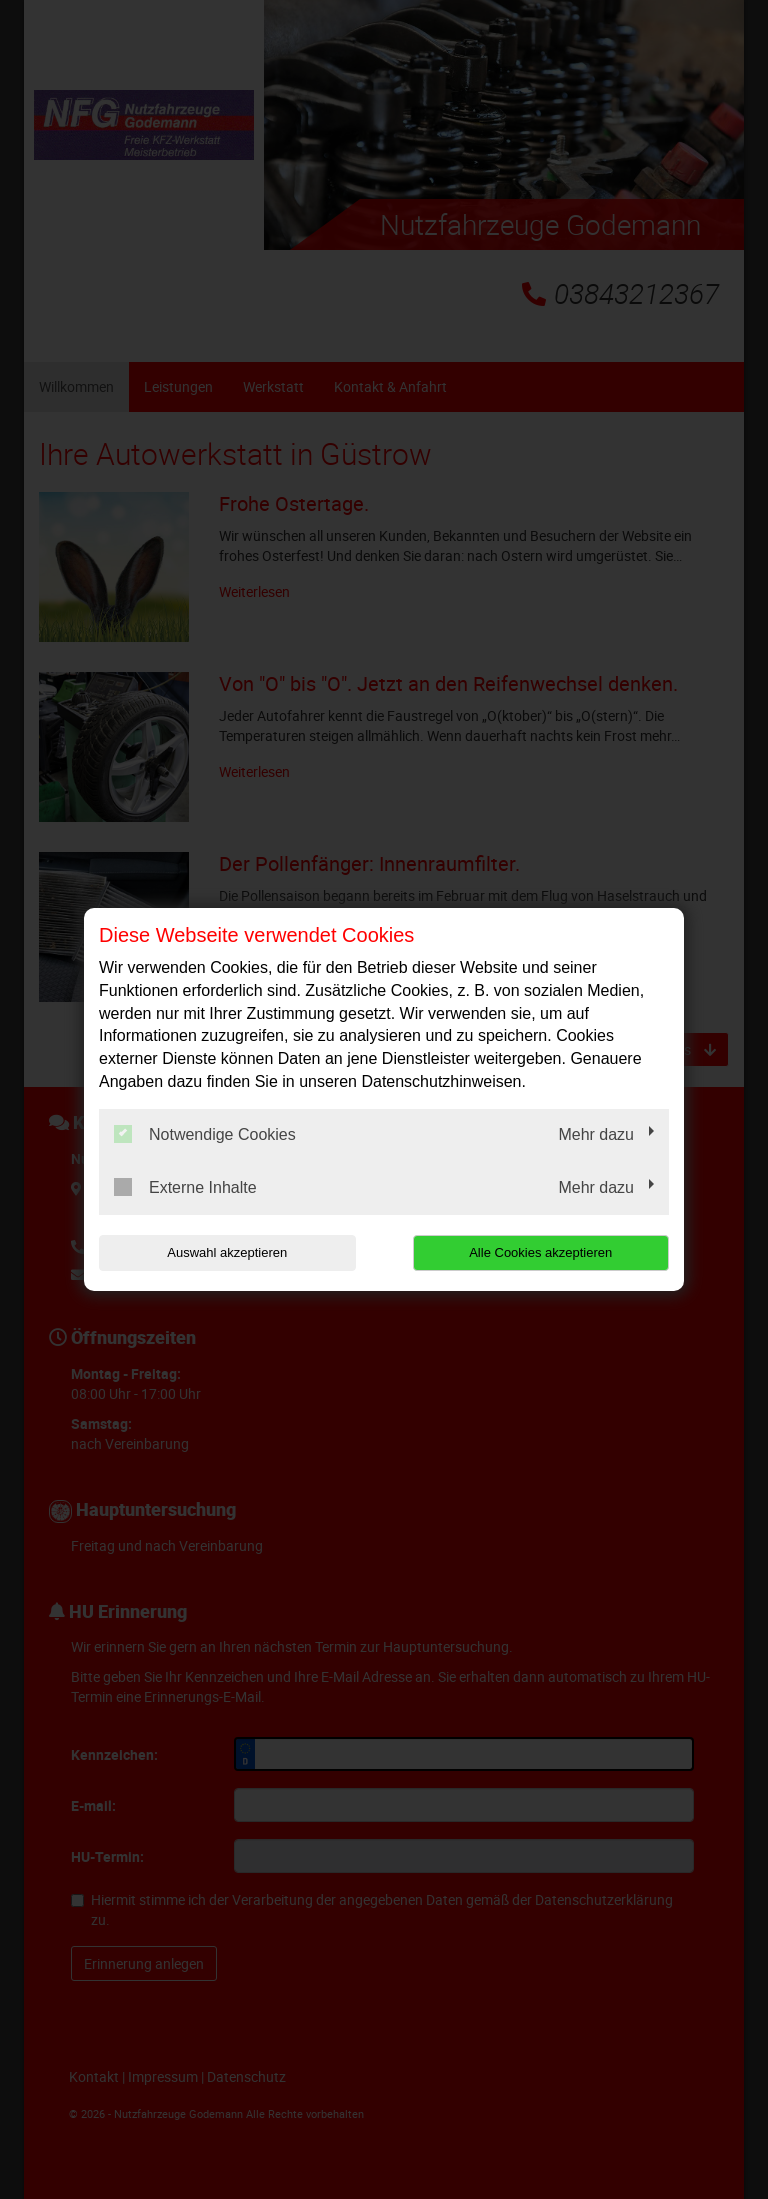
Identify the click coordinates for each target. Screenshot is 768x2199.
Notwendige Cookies (205, 1134)
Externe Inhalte (185, 1187)
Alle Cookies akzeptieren (540, 1252)
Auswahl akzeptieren (227, 1252)
